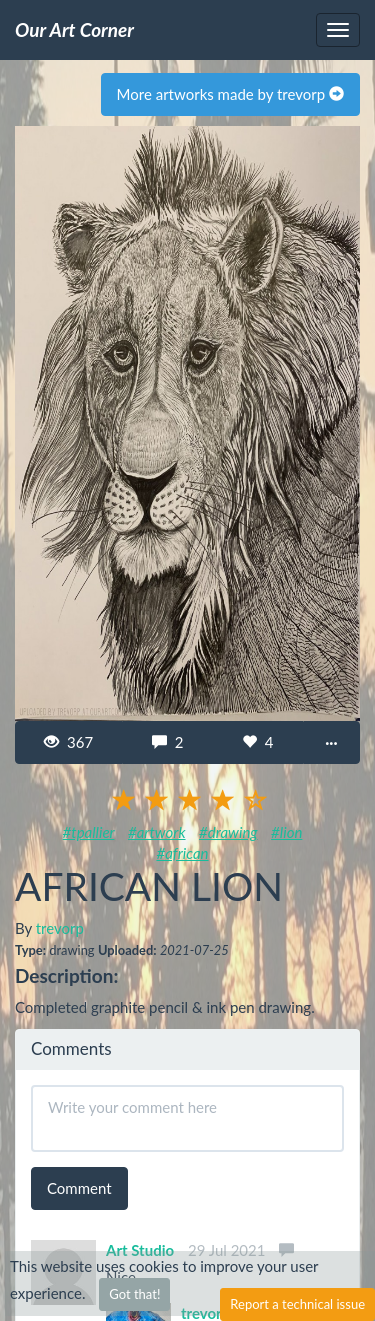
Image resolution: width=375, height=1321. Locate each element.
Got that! (134, 1294)
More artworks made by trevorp (230, 94)
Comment (79, 1188)
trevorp (60, 928)
